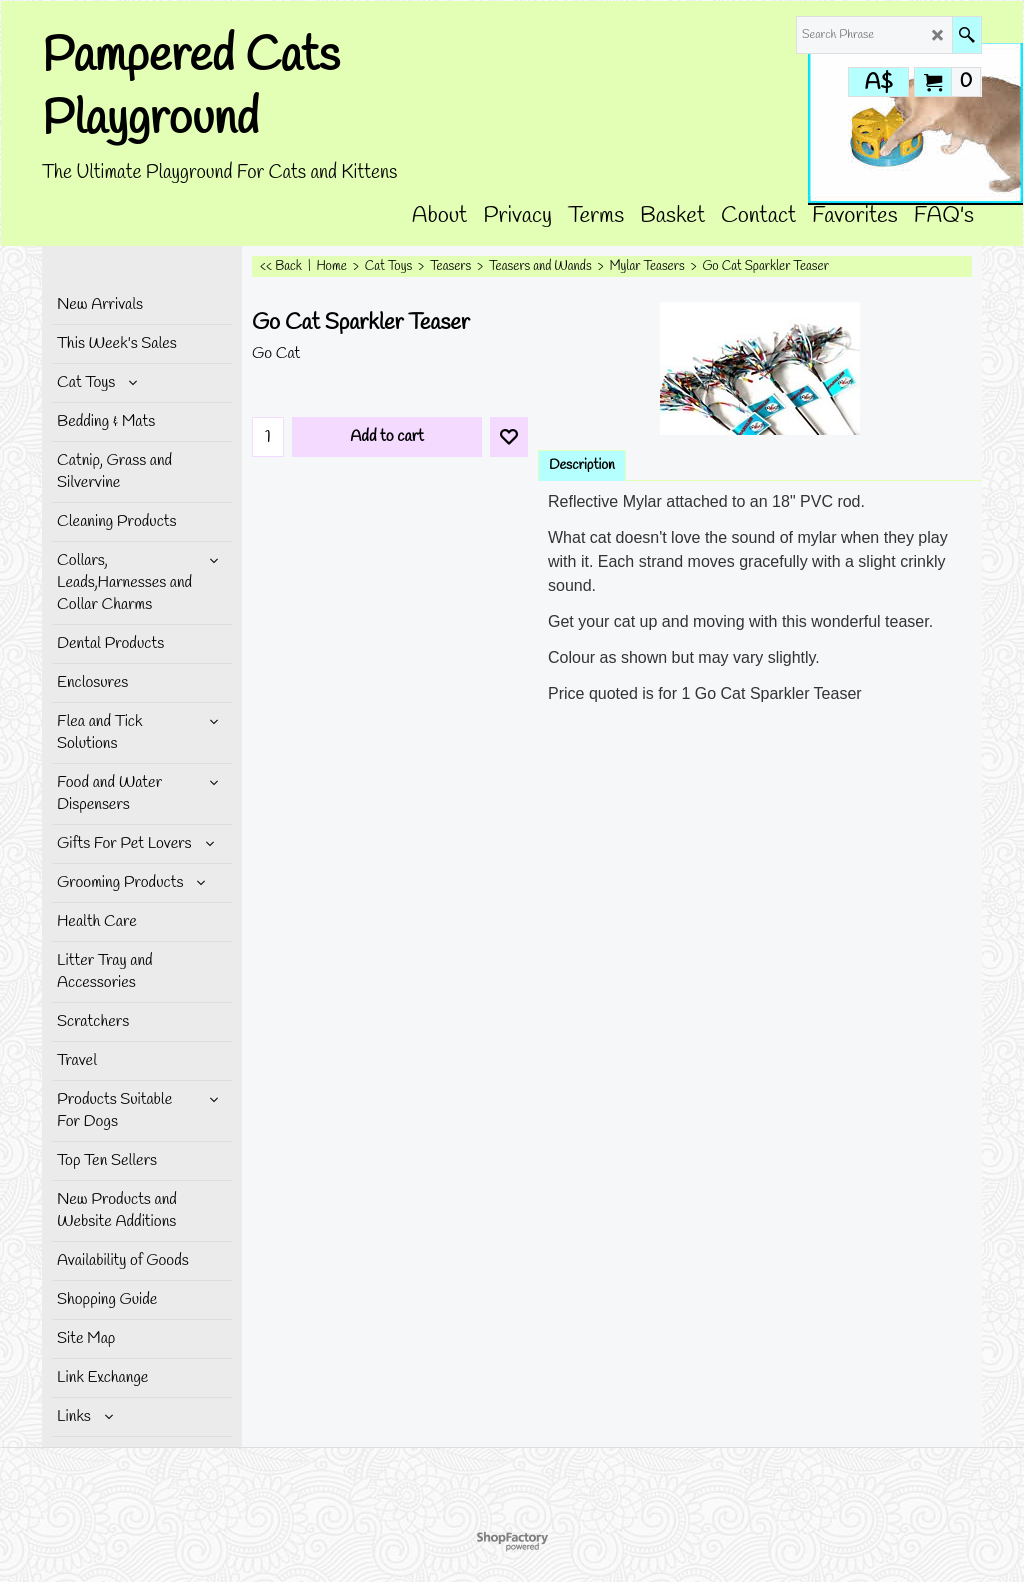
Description (582, 465)
